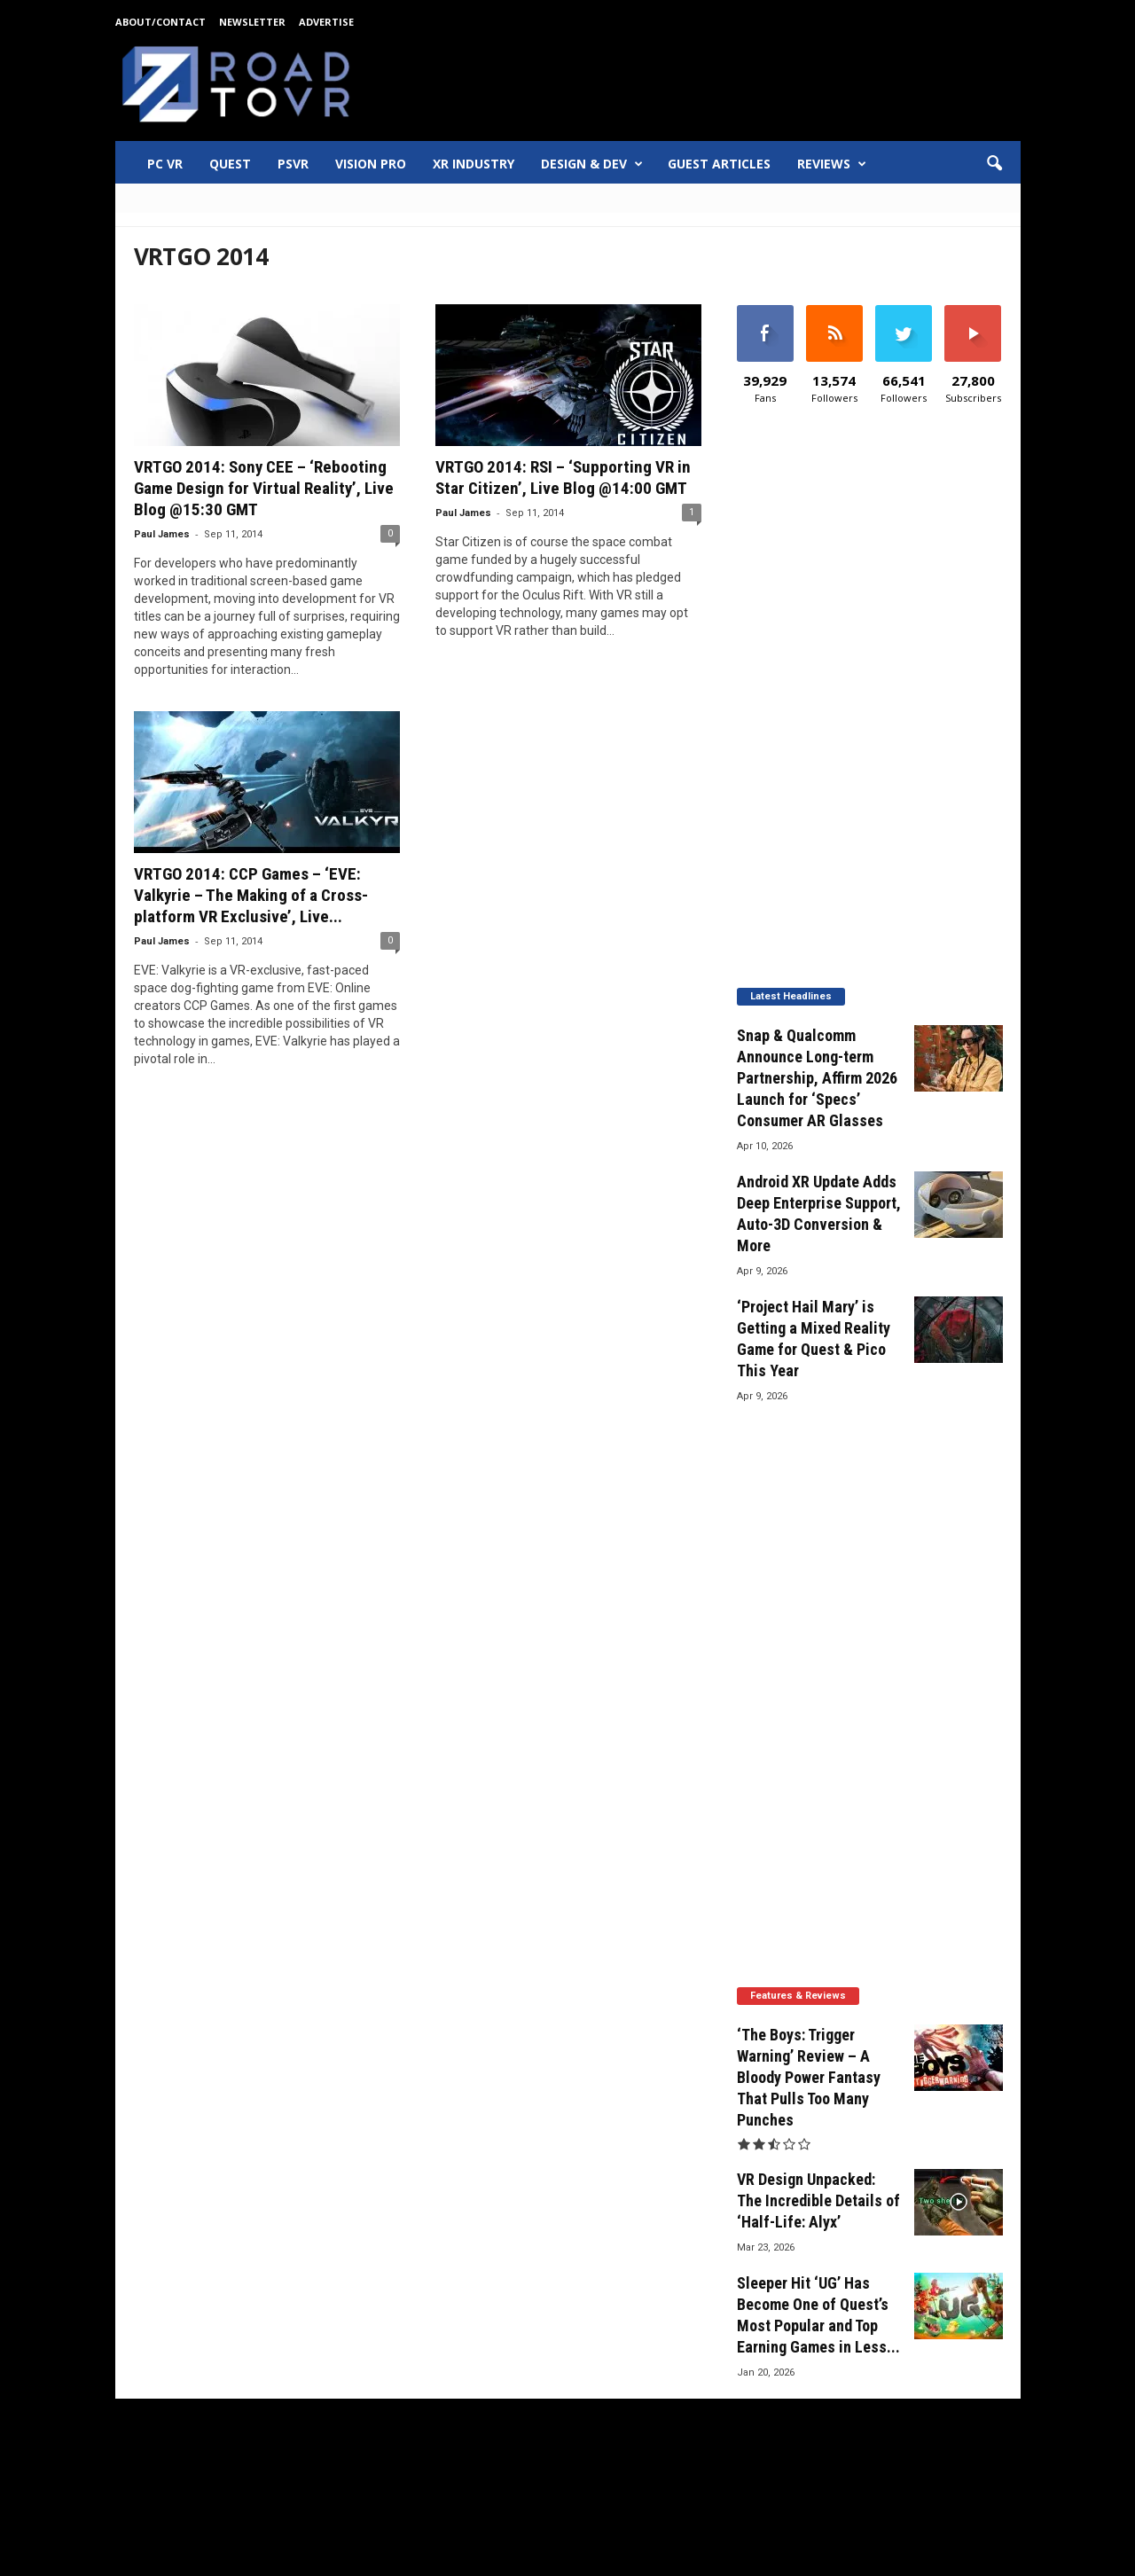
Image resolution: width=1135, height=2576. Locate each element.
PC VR (165, 163)
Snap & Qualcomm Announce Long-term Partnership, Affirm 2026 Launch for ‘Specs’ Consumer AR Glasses (817, 1078)
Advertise (326, 21)
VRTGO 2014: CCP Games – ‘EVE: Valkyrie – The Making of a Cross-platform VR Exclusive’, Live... (251, 895)
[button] (994, 164)
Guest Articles (719, 163)
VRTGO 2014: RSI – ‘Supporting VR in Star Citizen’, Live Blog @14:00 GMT (563, 477)
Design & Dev (592, 164)
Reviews (831, 164)
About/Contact (160, 21)
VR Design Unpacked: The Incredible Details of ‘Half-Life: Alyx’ (818, 2200)
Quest (230, 163)
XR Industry (473, 163)
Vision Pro (370, 163)
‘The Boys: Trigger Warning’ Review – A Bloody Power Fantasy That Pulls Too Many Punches (809, 2077)
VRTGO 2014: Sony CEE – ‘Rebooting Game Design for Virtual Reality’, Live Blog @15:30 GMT (264, 488)
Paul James (162, 534)
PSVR (293, 163)
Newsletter (252, 21)
